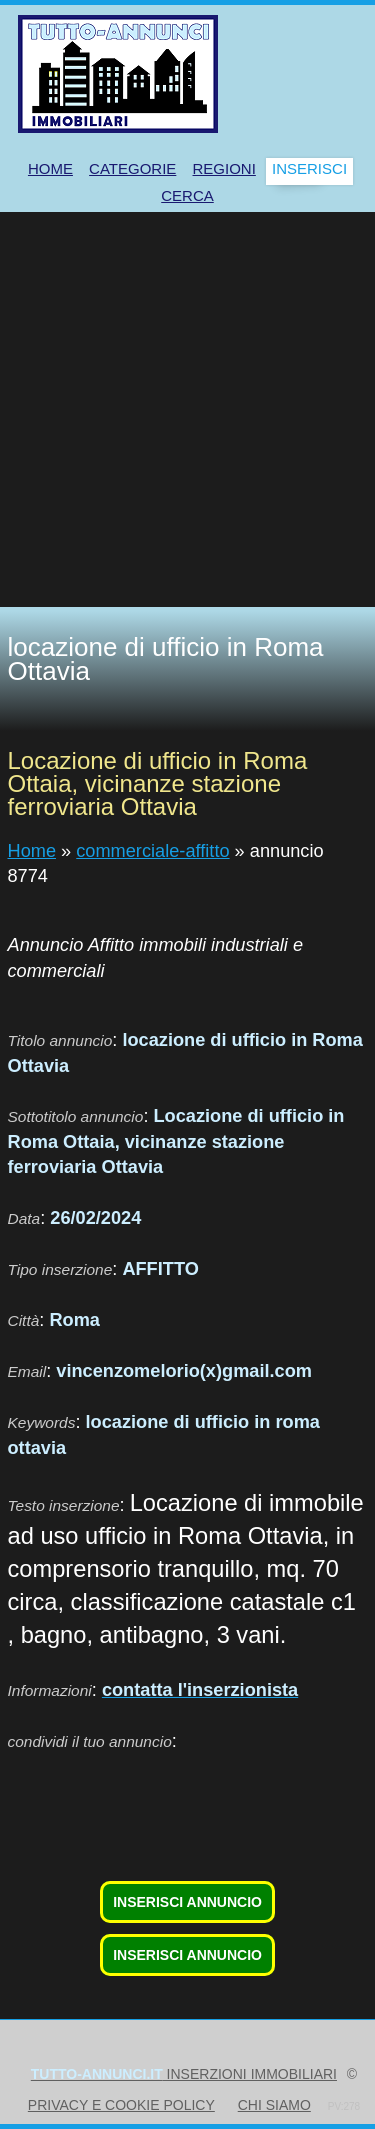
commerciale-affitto (152, 851)
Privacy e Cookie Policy (121, 2105)
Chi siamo (274, 2105)
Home (32, 851)
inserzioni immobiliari (184, 2074)
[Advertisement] (187, 409)
